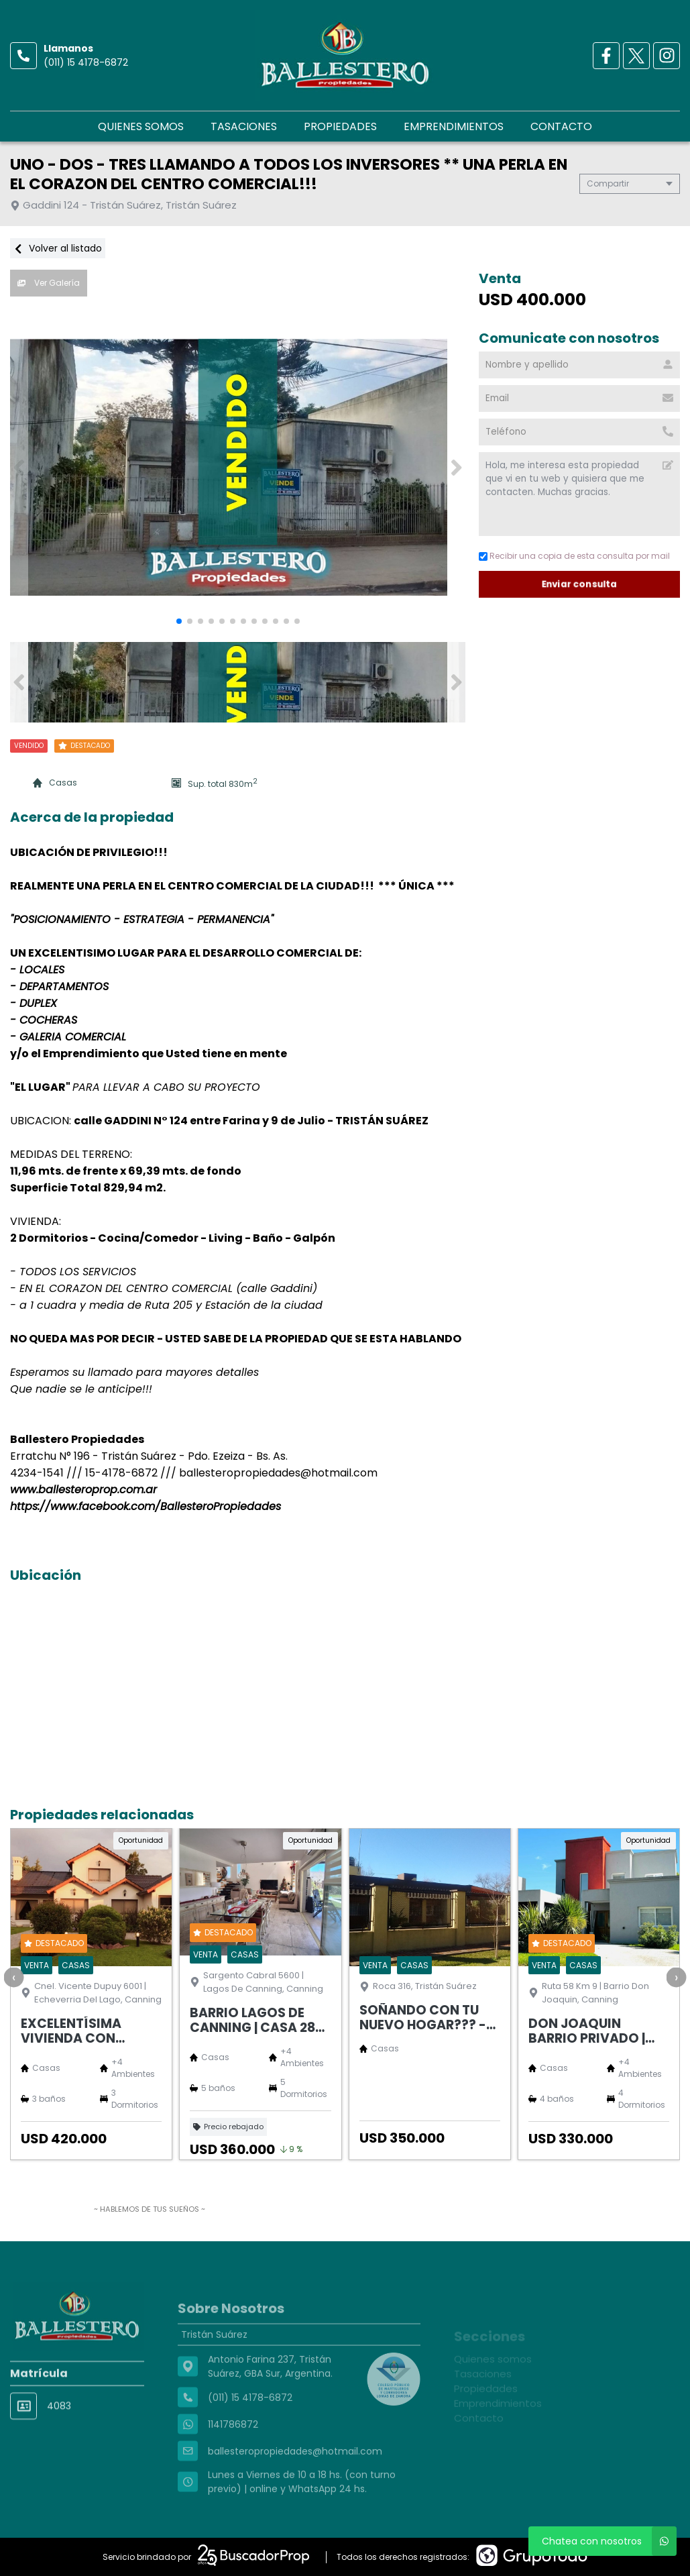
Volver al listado (57, 248)
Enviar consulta (580, 584)
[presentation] (13, 1977)
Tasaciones (244, 126)
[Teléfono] (579, 432)
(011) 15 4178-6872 (86, 62)
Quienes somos (141, 126)
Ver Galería (48, 282)
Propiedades (340, 126)
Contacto (561, 126)
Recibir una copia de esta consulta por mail (574, 555)
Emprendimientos (454, 126)
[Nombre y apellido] (579, 365)
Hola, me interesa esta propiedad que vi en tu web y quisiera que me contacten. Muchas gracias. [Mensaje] (579, 494)
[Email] (579, 398)
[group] (237, 467)
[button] (456, 467)
